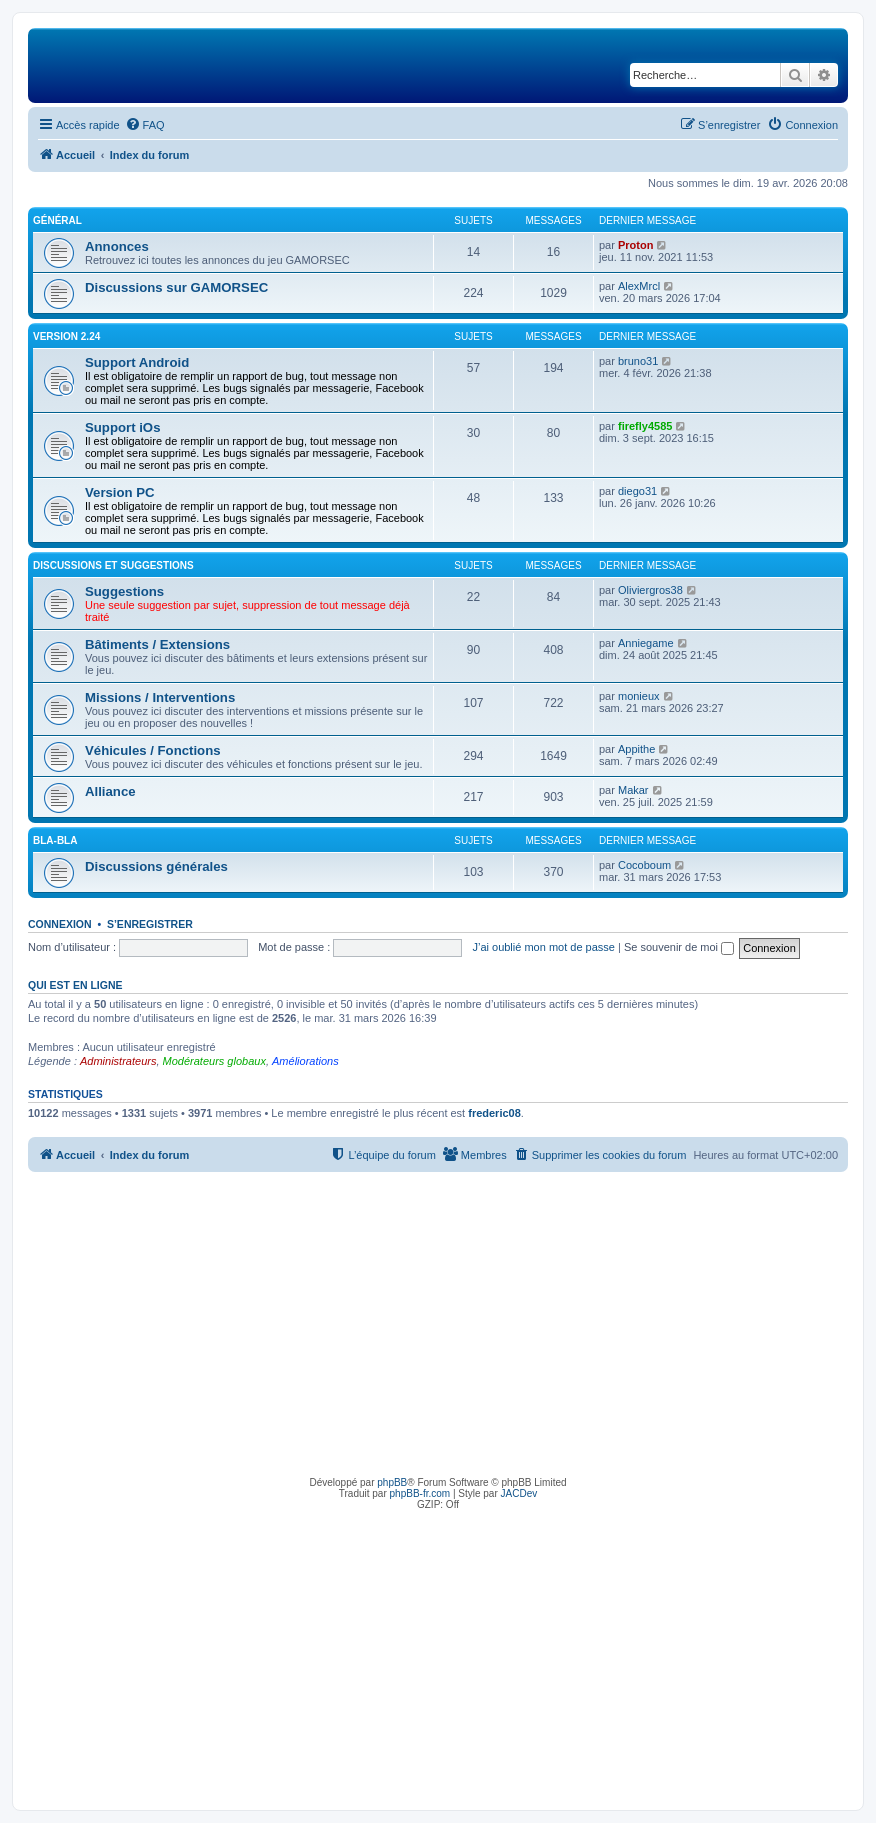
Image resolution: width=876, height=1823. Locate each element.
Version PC (120, 492)
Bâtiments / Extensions (157, 644)
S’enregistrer (150, 924)
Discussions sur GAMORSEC (176, 287)
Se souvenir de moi (679, 947)
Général (57, 220)
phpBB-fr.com (420, 1493)
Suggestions (124, 591)
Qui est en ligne (75, 985)
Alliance (110, 791)
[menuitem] (145, 125)
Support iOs (122, 427)
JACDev (519, 1493)
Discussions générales (156, 866)
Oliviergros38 (650, 590)
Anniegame (646, 643)
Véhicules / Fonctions (153, 750)
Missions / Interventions (160, 697)
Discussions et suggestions (113, 565)
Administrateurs (118, 1061)
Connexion (60, 924)
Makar (633, 790)
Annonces (117, 246)
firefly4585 (645, 426)
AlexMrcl (639, 286)
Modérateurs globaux (214, 1061)
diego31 (637, 491)
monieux (639, 696)
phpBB (392, 1482)
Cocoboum (644, 865)
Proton (635, 245)
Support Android (137, 362)
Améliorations (305, 1061)
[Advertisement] (438, 1322)
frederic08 (494, 1113)
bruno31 (638, 361)
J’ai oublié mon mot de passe (543, 947)
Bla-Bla (55, 840)
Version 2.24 (66, 336)
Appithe (636, 749)
